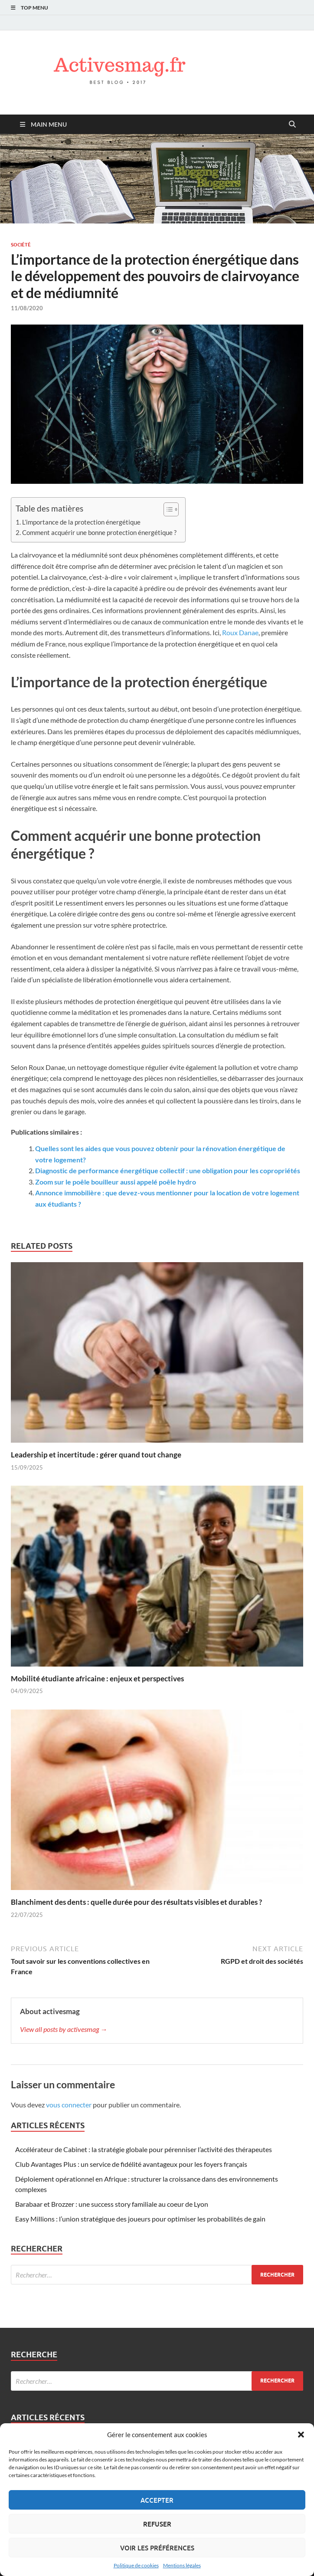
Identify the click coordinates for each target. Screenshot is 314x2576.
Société (21, 245)
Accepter (157, 2500)
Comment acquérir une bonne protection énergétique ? (99, 532)
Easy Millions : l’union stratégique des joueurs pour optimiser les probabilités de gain (140, 2219)
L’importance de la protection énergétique (81, 522)
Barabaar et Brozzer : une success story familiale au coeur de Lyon (111, 2204)
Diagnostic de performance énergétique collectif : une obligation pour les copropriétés (167, 1170)
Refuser (157, 2524)
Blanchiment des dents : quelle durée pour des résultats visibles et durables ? (136, 1902)
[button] (301, 2434)
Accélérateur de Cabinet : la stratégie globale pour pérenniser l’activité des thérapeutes (143, 2149)
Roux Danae (240, 632)
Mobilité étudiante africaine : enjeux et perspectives (97, 1678)
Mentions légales (182, 2565)
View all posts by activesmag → (63, 2029)
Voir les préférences (157, 2548)
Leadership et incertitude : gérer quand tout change (96, 1454)
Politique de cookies (136, 2565)
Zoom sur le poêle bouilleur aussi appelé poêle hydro (115, 1182)
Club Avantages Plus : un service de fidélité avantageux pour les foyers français (131, 2164)
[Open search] (292, 125)
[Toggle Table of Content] (167, 509)
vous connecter (69, 2104)
